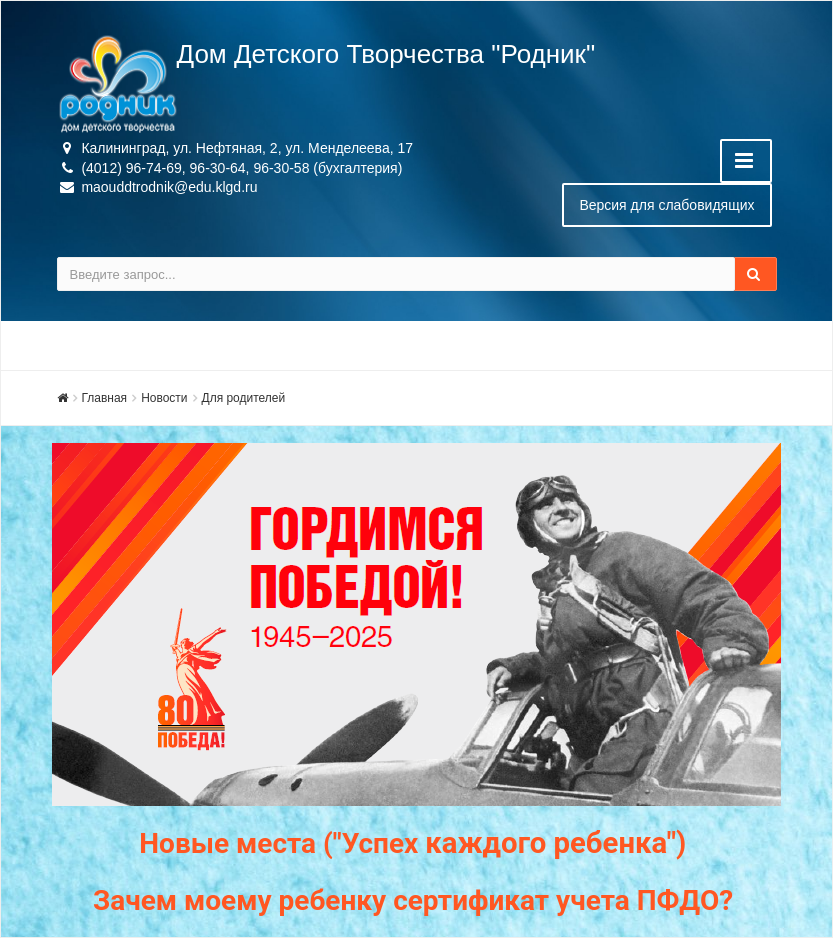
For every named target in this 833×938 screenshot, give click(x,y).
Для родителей (244, 398)
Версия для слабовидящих (666, 205)
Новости (164, 398)
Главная (105, 398)
